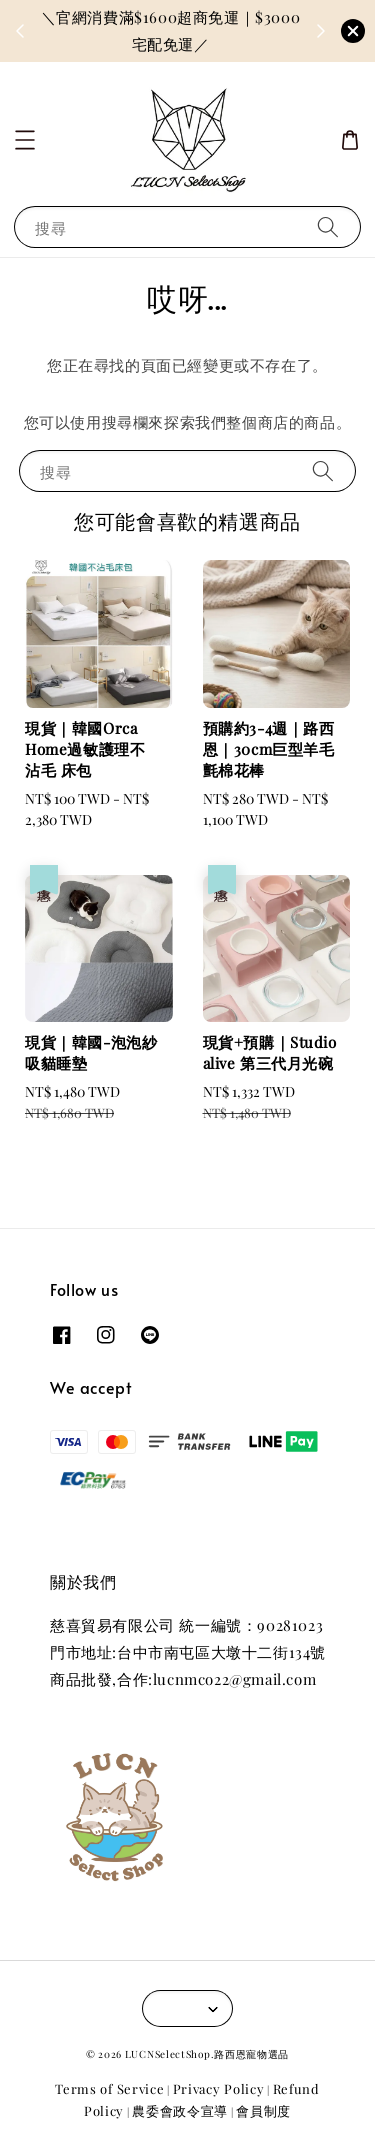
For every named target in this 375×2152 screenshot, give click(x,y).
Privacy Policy (219, 2088)
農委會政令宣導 (180, 2110)
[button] (25, 140)
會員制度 (263, 2110)
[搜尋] (328, 226)
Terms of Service (109, 2088)
